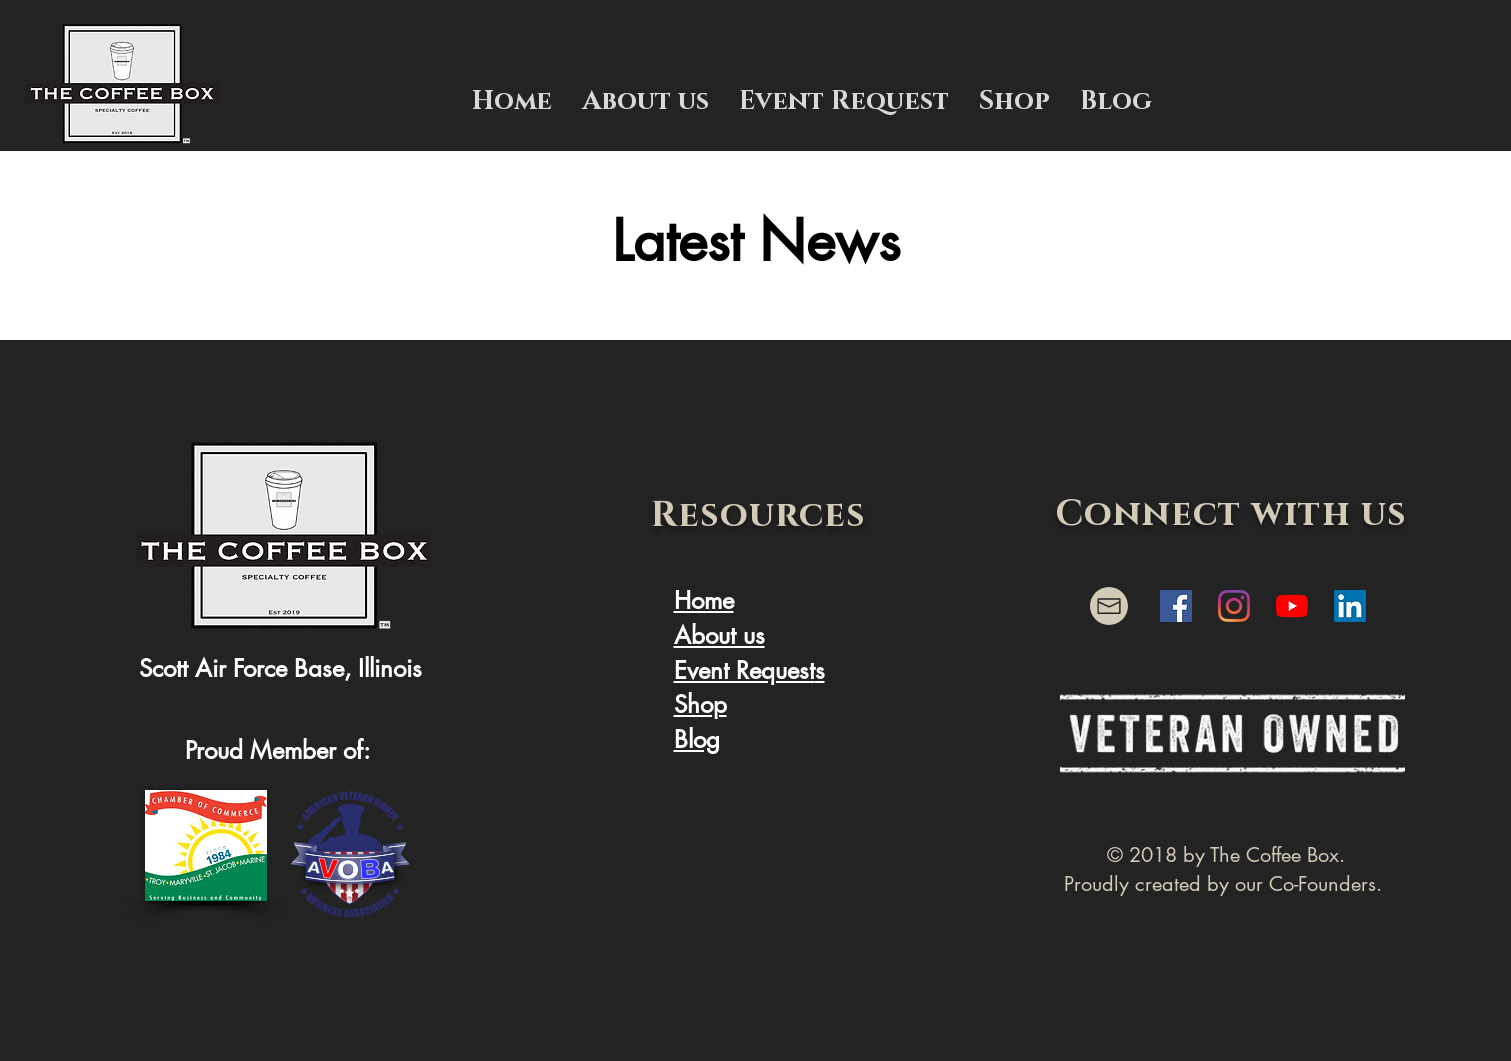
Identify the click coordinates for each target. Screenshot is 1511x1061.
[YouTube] (1292, 606)
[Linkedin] (1350, 606)
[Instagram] (1234, 606)
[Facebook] (1176, 606)
